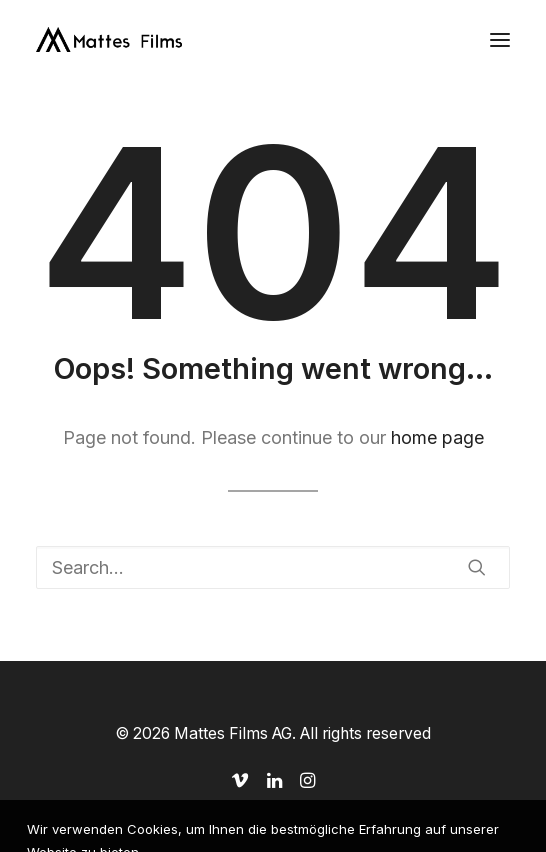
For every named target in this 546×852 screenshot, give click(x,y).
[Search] (273, 567)
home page (437, 437)
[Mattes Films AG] (109, 39)
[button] (500, 39)
